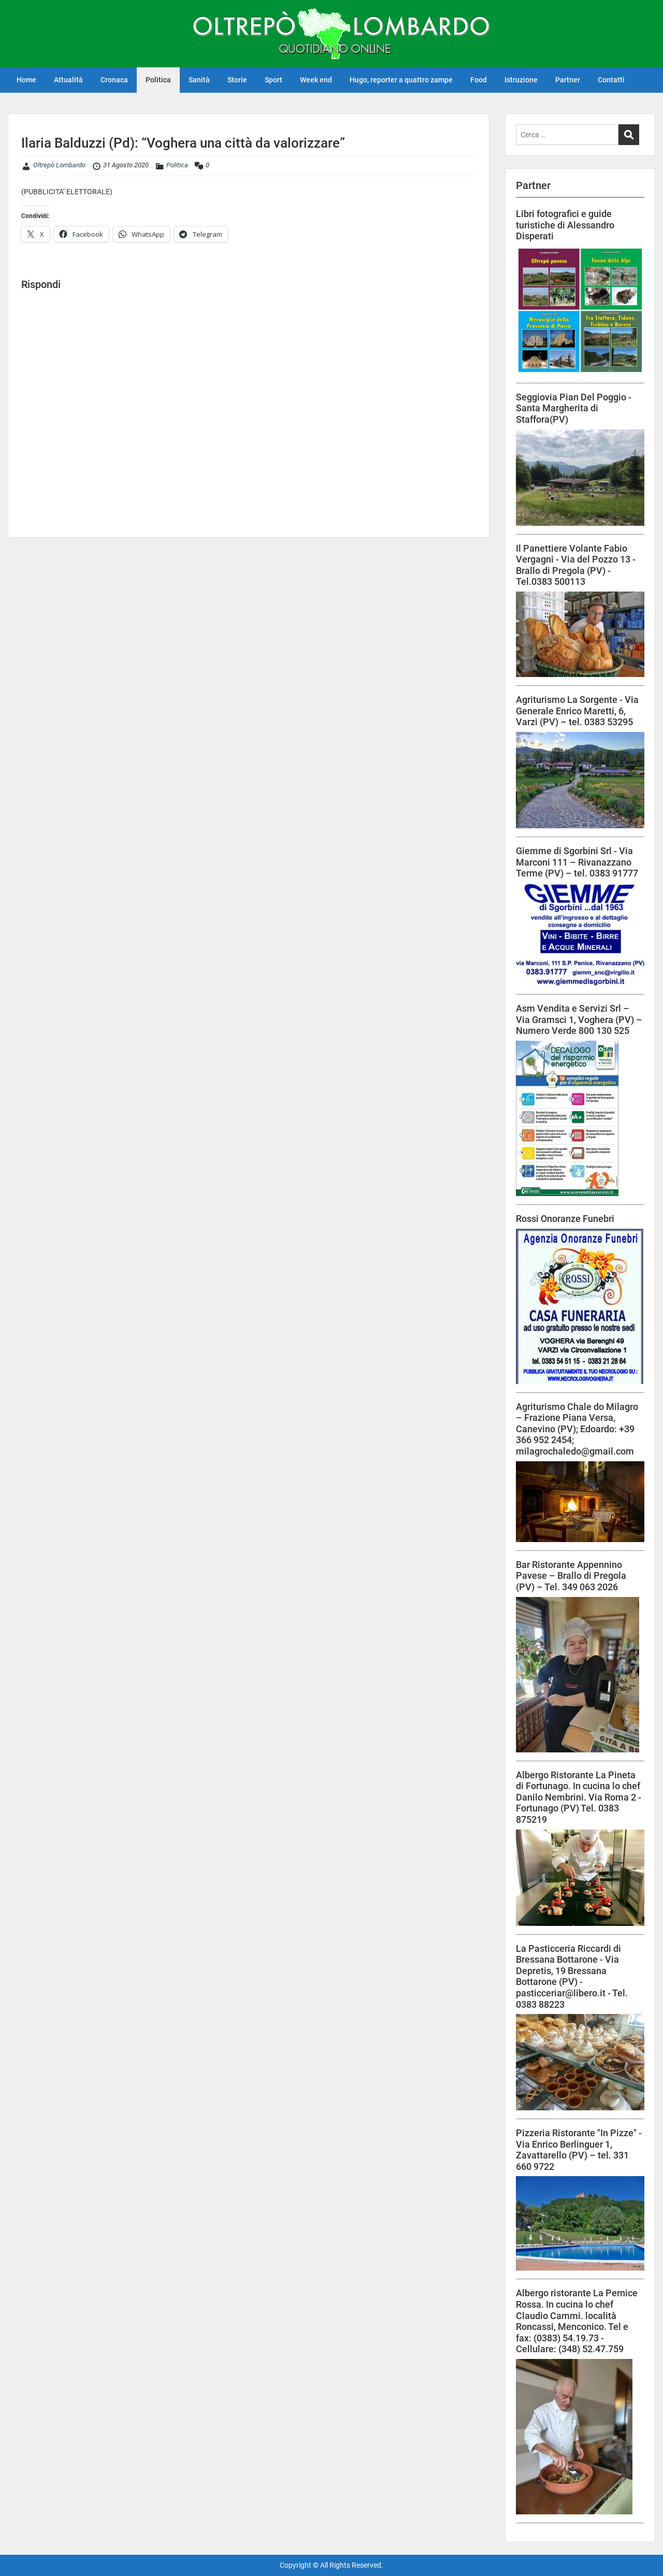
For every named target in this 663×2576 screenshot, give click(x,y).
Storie (237, 80)
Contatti (611, 80)
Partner (567, 80)
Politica (158, 80)
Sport (273, 80)
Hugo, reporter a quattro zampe (401, 80)
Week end (316, 80)
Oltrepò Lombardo (59, 165)
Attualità (68, 80)
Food (478, 80)
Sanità (199, 80)
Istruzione (521, 80)
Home (26, 80)
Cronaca (114, 80)
